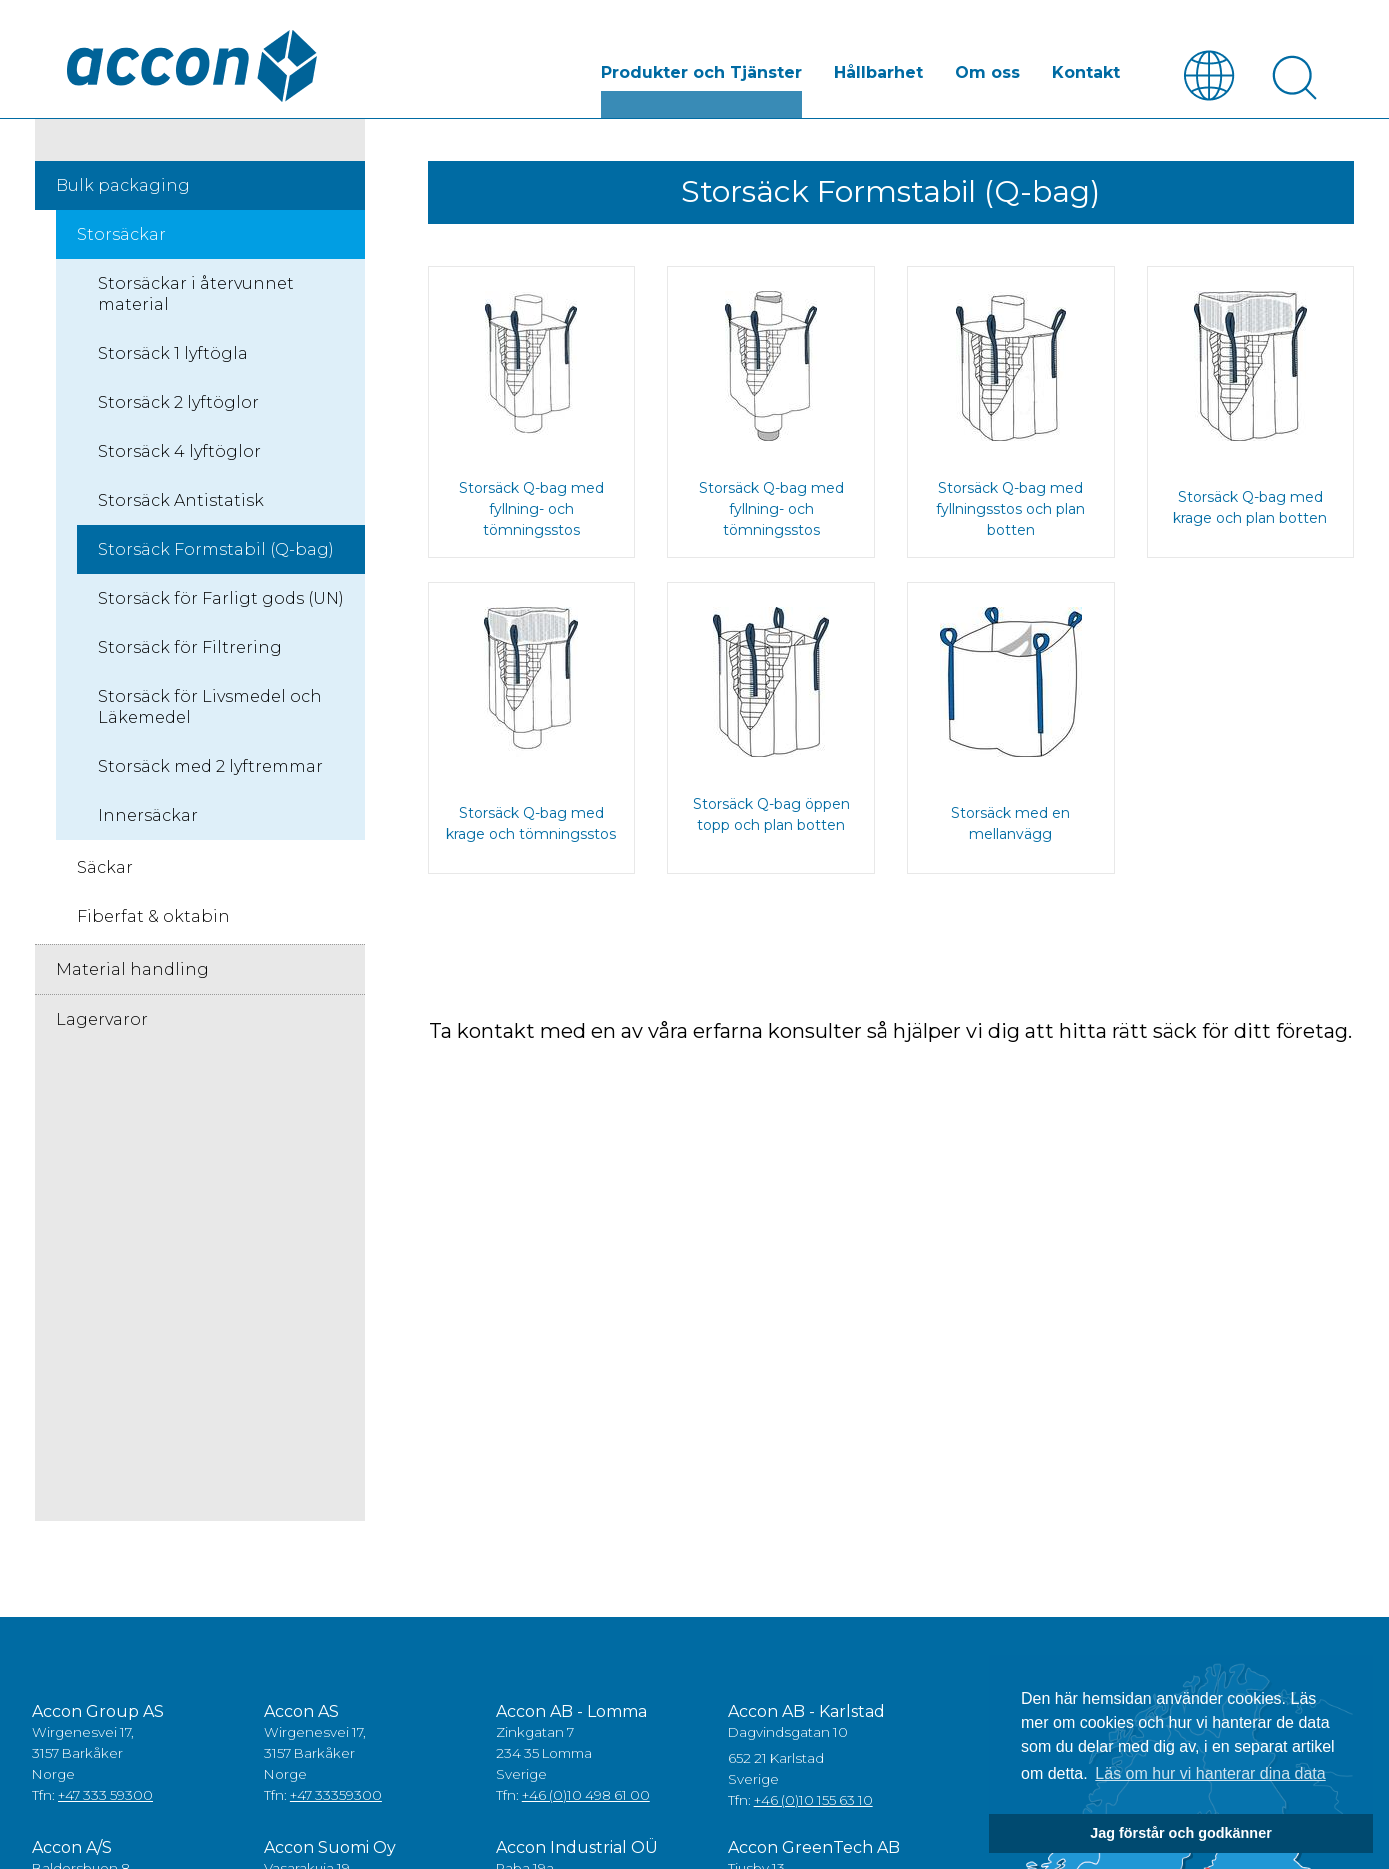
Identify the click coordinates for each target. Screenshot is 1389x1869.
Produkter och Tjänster (701, 73)
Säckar (105, 868)
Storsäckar (121, 235)
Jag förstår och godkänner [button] (1181, 1833)
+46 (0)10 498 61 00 (586, 1796)
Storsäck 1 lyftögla (173, 354)
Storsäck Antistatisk (181, 501)
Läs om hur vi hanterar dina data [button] (1210, 1773)
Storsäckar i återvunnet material (196, 295)
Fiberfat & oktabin (153, 917)
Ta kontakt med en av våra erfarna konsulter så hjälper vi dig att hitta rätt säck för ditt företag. (890, 1032)
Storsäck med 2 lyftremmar (210, 767)
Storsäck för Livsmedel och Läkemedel (210, 708)
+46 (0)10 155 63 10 (813, 1801)
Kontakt (1086, 73)
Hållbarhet (878, 73)
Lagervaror (102, 1020)
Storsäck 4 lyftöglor (179, 452)
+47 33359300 (336, 1796)
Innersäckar (148, 816)
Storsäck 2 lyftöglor (178, 403)
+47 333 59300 (105, 1796)
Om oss (987, 73)
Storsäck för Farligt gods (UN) (221, 599)
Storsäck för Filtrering (190, 648)
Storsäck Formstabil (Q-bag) (216, 550)
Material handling (132, 970)
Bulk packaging (123, 186)
